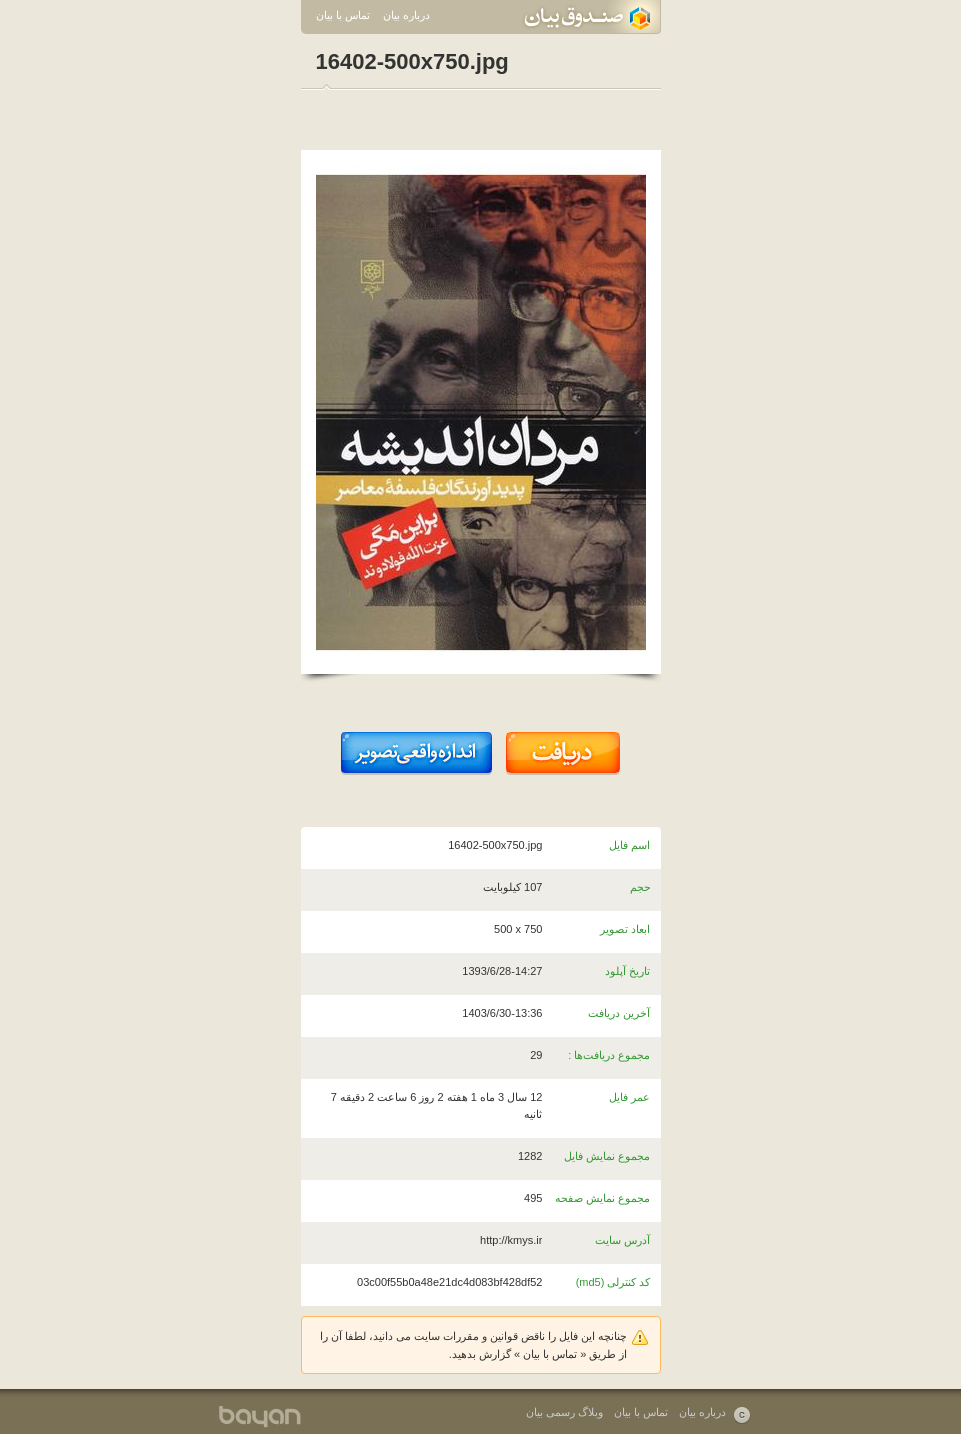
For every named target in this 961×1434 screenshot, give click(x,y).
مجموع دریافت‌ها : (609, 1055)
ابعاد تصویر (625, 929)
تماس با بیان (343, 15)
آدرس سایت (622, 1240)
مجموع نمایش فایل (607, 1156)
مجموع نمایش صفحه (602, 1198)
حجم (640, 887)
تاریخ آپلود (627, 971)
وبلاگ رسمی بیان (564, 1412)
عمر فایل (629, 1097)
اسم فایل (629, 845)
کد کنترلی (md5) (613, 1282)
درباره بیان (406, 15)
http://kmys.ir (511, 1240)
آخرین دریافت (619, 1013)
